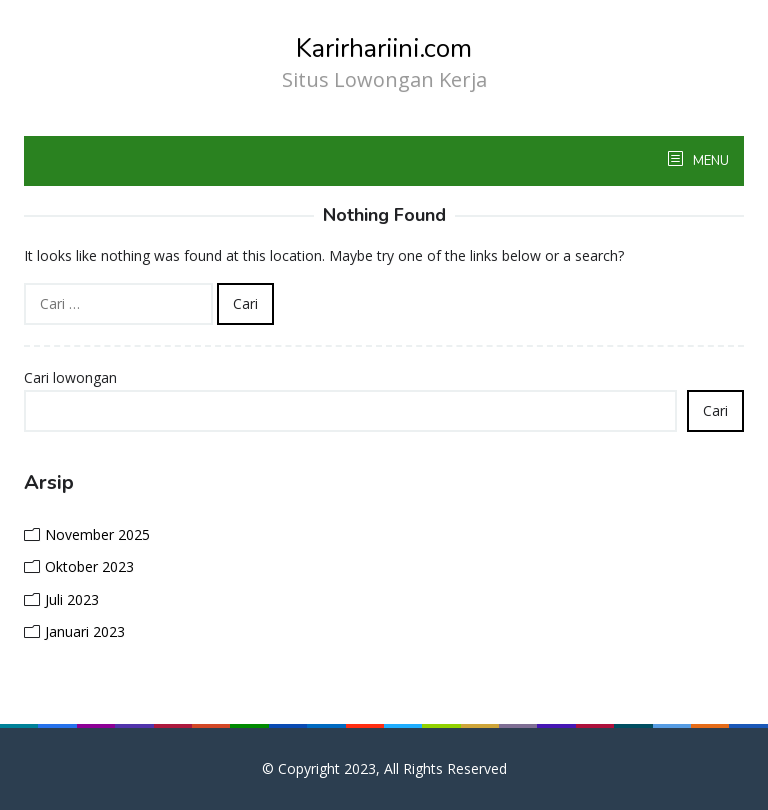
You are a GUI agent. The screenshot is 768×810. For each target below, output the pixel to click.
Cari (715, 410)
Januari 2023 (85, 631)
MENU (709, 161)
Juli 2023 (72, 599)
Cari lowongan (70, 377)
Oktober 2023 (89, 566)
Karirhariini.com (384, 48)
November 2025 (97, 534)
